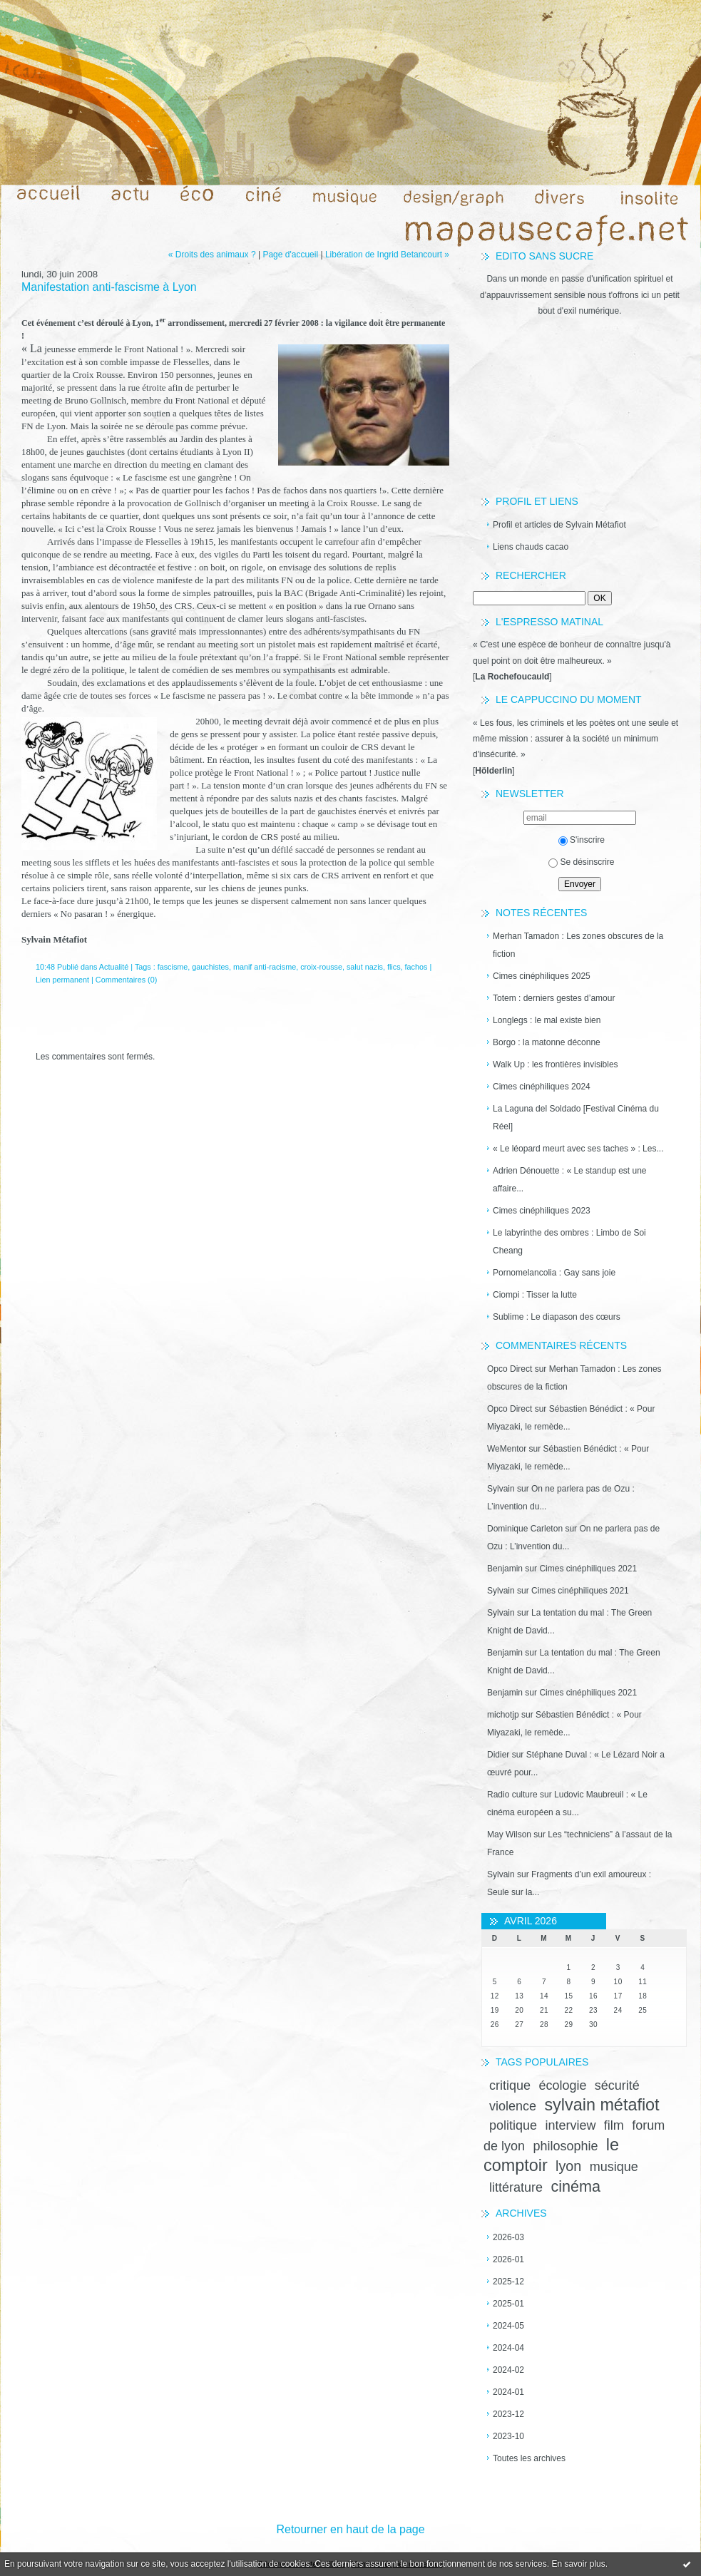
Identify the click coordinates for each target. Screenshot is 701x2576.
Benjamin (505, 1569)
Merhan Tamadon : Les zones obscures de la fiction (578, 945)
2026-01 (508, 2259)
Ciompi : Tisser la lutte (535, 1295)
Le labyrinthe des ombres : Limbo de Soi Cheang (569, 1242)
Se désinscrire (581, 862)
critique (510, 2085)
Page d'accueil (290, 255)
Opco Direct (509, 1369)
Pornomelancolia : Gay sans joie (554, 1273)
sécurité (617, 2085)
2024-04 (508, 2348)
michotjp (503, 1715)
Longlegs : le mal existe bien (546, 1020)
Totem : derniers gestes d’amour (554, 998)
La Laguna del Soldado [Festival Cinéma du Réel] (576, 1118)
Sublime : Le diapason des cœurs (556, 1317)
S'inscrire (581, 840)
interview (570, 2125)
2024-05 (508, 2326)
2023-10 (508, 2436)
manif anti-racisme (264, 967)
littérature (516, 2187)
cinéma (575, 2186)
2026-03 (508, 2237)
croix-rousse (321, 967)
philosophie (565, 2146)
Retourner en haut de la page (350, 2529)
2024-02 (508, 2370)
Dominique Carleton (525, 1529)
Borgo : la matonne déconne (546, 1042)
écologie (562, 2085)
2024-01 (508, 2392)
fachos (416, 967)
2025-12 (508, 2282)
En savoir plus (578, 2564)
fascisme (173, 967)
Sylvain (501, 1489)
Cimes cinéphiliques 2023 (541, 1211)
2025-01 (508, 2304)
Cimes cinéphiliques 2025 (541, 976)
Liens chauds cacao (530, 547)
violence (512, 2106)
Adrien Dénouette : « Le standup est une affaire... (570, 1180)
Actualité (113, 967)
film (614, 2125)
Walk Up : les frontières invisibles (555, 1064)
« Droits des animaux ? (212, 255)
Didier (498, 1755)
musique (614, 2167)
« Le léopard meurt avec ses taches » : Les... (578, 1149)
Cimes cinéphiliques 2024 (541, 1087)
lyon (568, 2166)
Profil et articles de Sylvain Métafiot (559, 525)
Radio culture (512, 1795)
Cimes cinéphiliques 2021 (588, 1569)
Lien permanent (62, 979)
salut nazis (365, 967)
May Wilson (509, 1834)
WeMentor (506, 1449)
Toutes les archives (529, 2458)
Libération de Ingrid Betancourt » (387, 255)
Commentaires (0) (126, 979)
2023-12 (508, 2414)
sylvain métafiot (601, 2104)
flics (394, 967)
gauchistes (210, 967)
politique (513, 2125)
